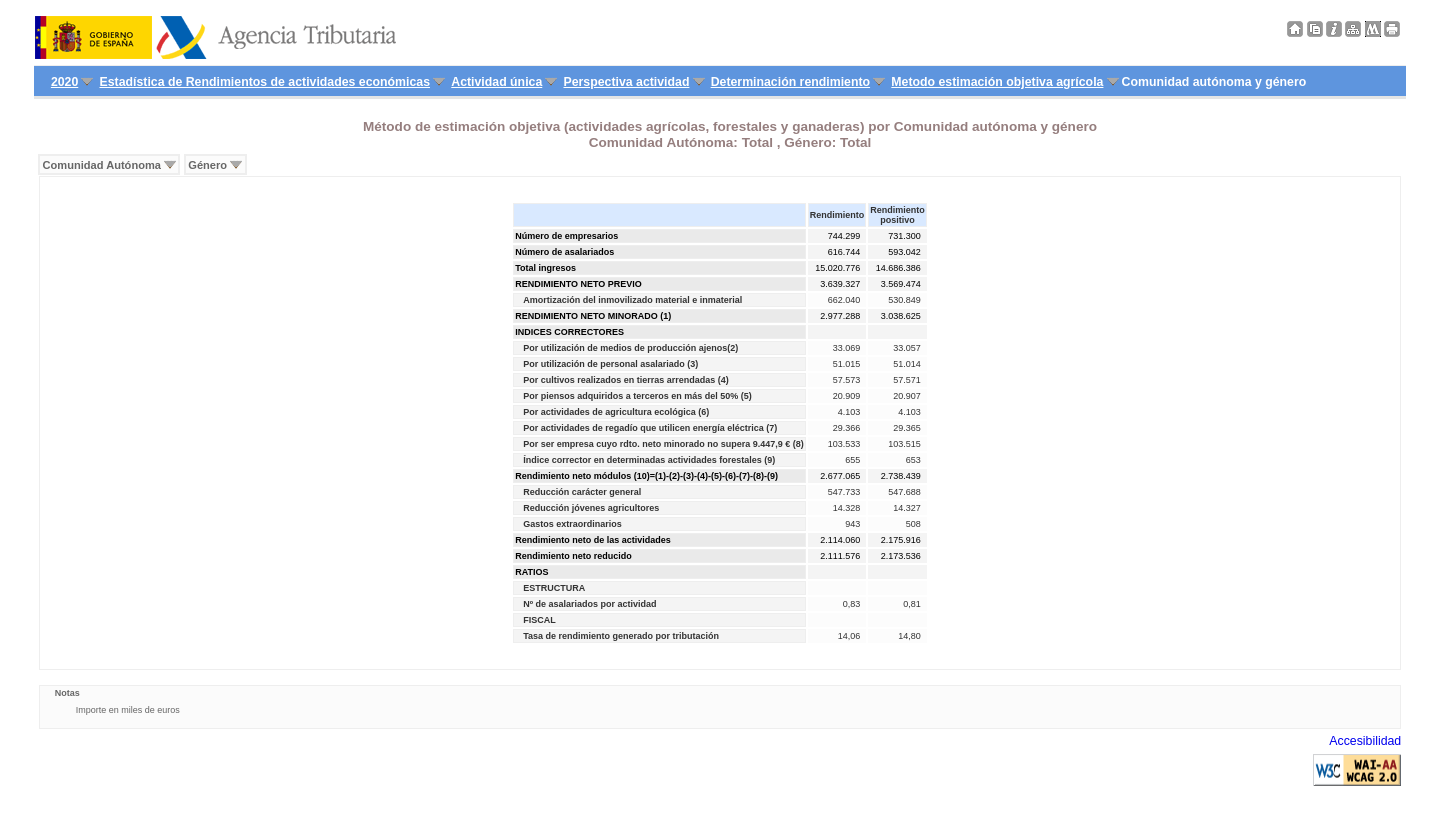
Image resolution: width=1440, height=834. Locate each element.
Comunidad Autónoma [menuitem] (102, 165)
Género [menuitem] (207, 165)
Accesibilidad (1365, 741)
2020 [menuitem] (64, 82)
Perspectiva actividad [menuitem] (626, 82)
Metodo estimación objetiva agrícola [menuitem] (997, 82)
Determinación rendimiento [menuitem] (790, 82)
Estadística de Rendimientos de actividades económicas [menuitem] (265, 82)
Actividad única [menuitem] (496, 82)
